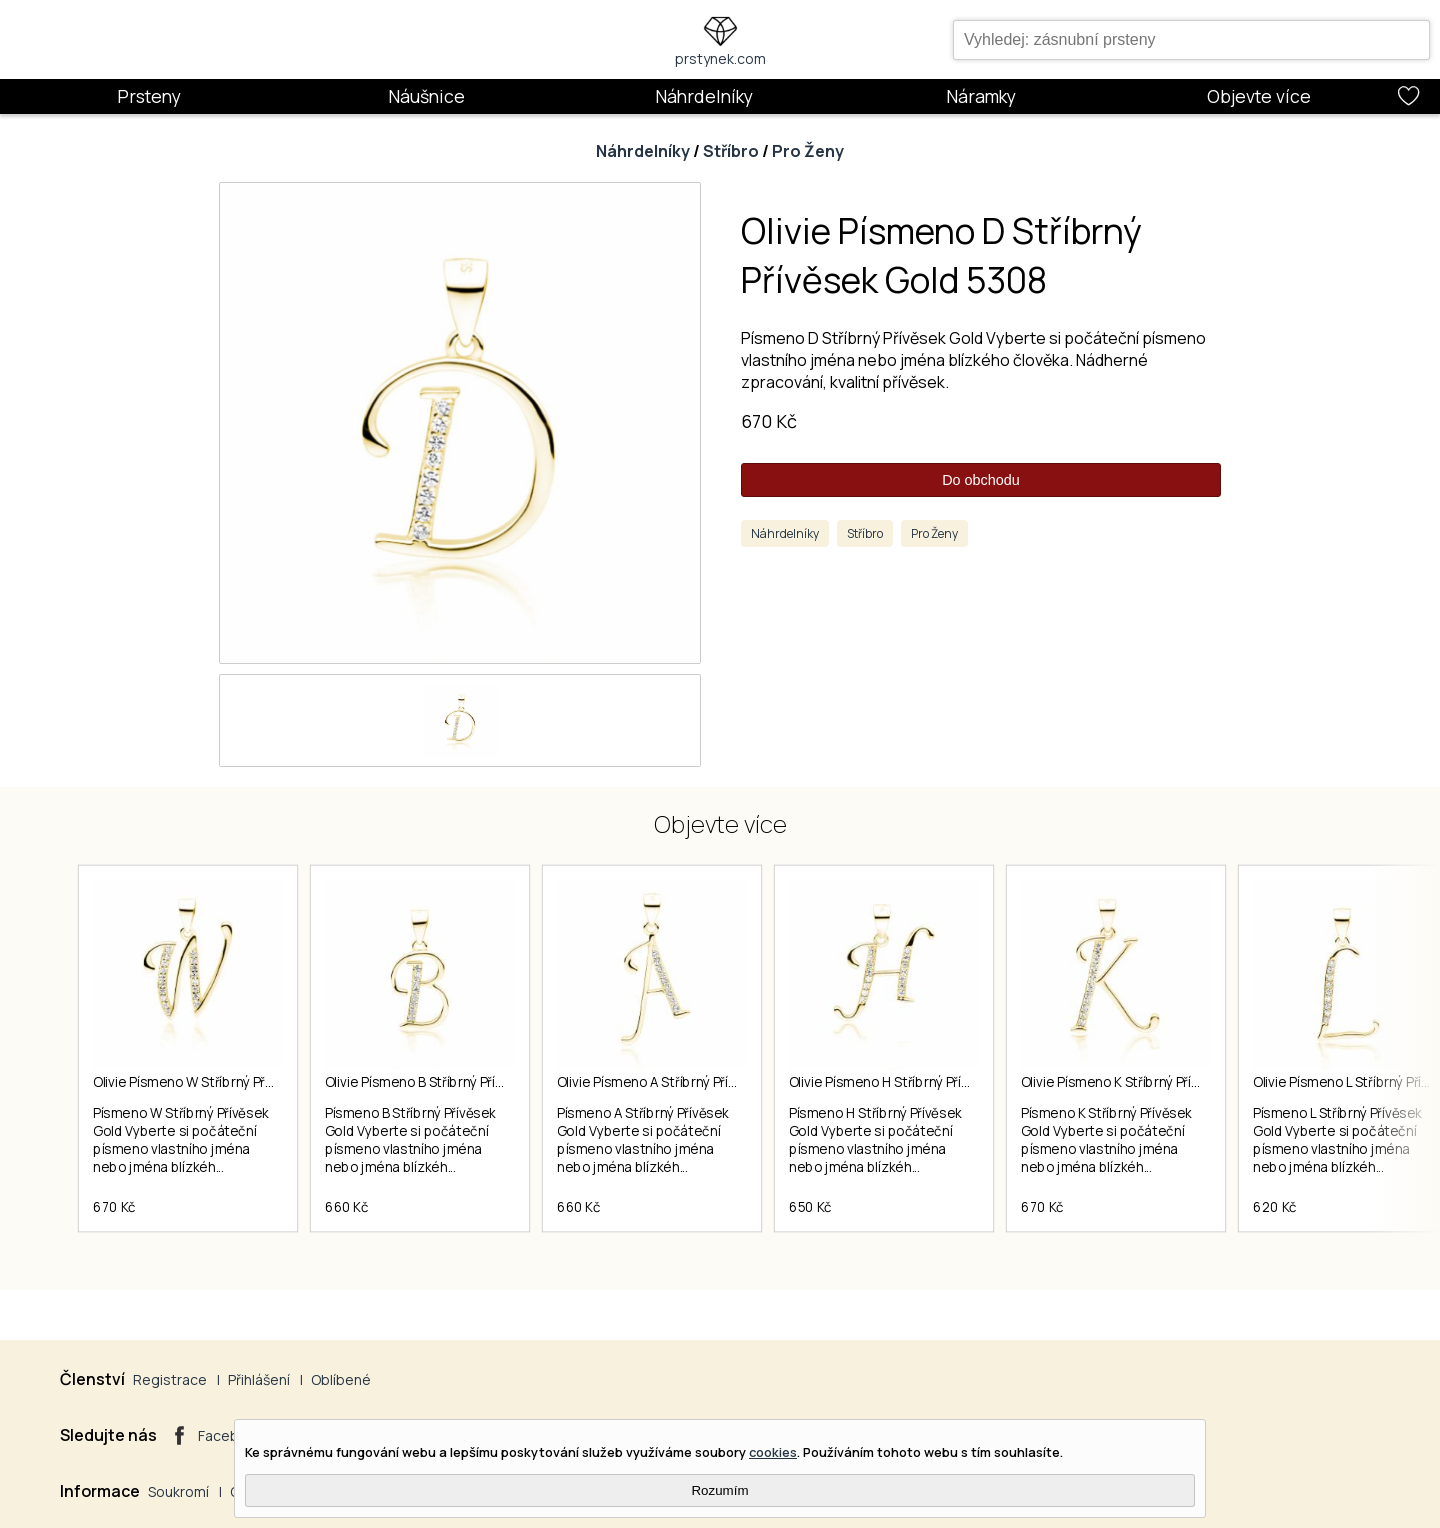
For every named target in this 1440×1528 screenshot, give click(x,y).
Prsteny (149, 96)
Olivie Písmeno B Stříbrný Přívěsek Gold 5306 (462, 1082)
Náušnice (426, 96)
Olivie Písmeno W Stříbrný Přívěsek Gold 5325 (232, 1082)
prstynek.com (720, 58)
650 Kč (810, 1207)
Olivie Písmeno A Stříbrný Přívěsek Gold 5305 (694, 1082)
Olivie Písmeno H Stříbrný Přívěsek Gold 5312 (926, 1082)
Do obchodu (981, 480)
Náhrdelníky (704, 96)
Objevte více (1259, 96)
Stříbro (731, 151)
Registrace (170, 1379)
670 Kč (769, 421)
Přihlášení (259, 1379)
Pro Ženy (808, 151)
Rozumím (719, 1490)
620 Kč (1275, 1207)
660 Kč (347, 1207)
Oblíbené (341, 1379)
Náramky (981, 96)
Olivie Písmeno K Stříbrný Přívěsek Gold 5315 (1156, 1082)
